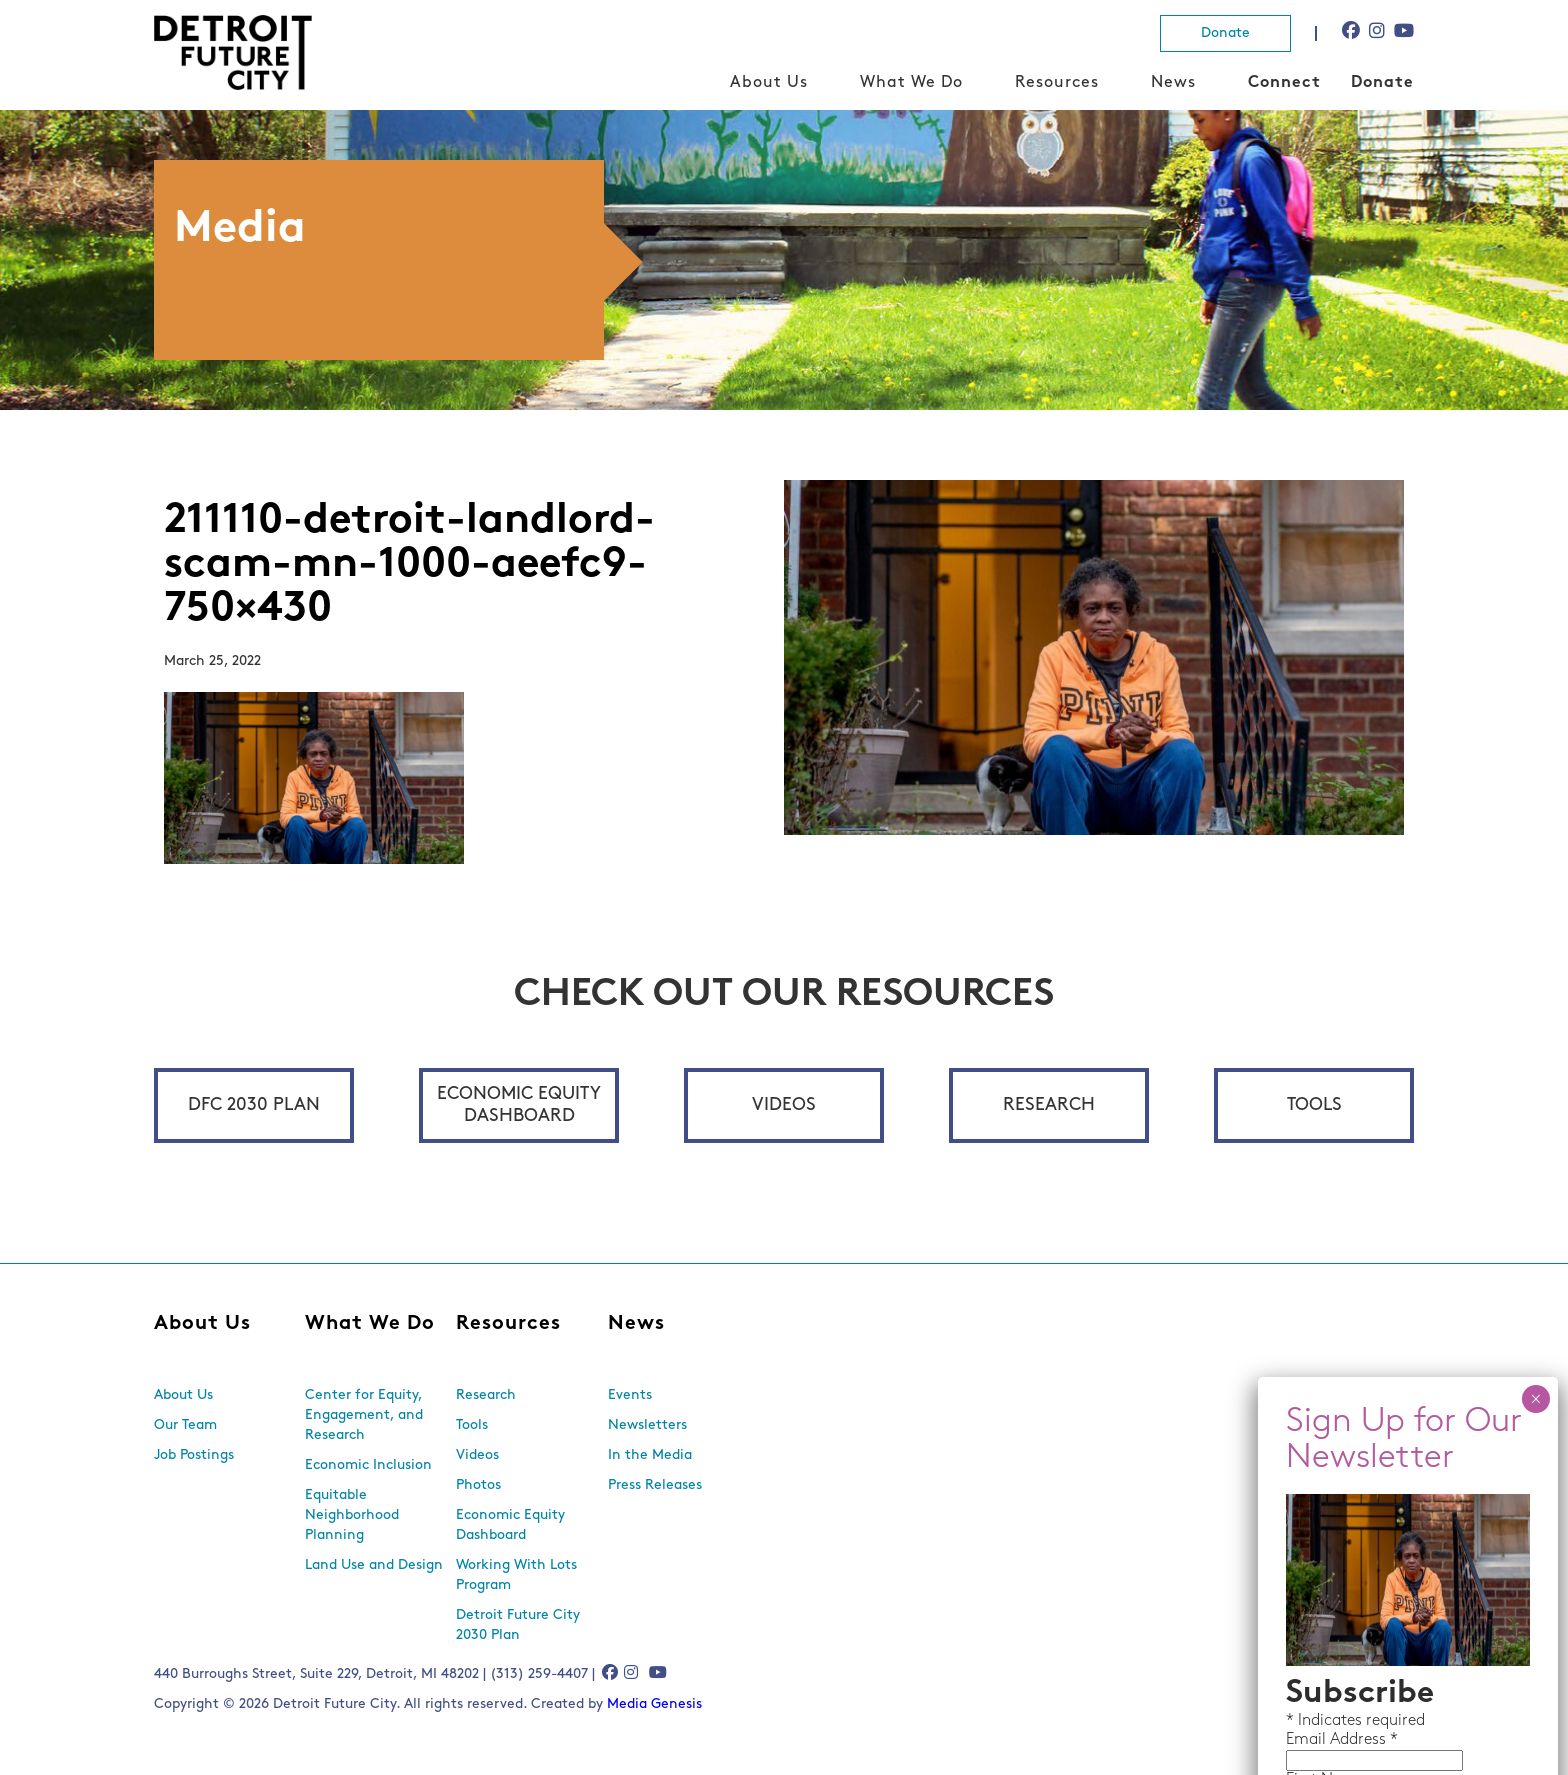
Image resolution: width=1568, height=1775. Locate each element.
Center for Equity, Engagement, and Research (364, 1415)
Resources (1057, 83)
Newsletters (647, 1425)
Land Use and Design (374, 1565)
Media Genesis (654, 1704)
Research (1049, 1105)
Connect (1284, 83)
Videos (784, 1105)
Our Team (185, 1425)
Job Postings (194, 1455)
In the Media (650, 1455)
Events (630, 1395)
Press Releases (655, 1485)
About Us (769, 83)
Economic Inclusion (368, 1465)
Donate (1225, 33)
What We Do (911, 83)
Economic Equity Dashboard (519, 1105)
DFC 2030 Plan (254, 1105)
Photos (478, 1485)
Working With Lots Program (516, 1575)
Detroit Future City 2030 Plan (518, 1625)
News (1173, 83)
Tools (1314, 1105)
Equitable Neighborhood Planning (352, 1515)
